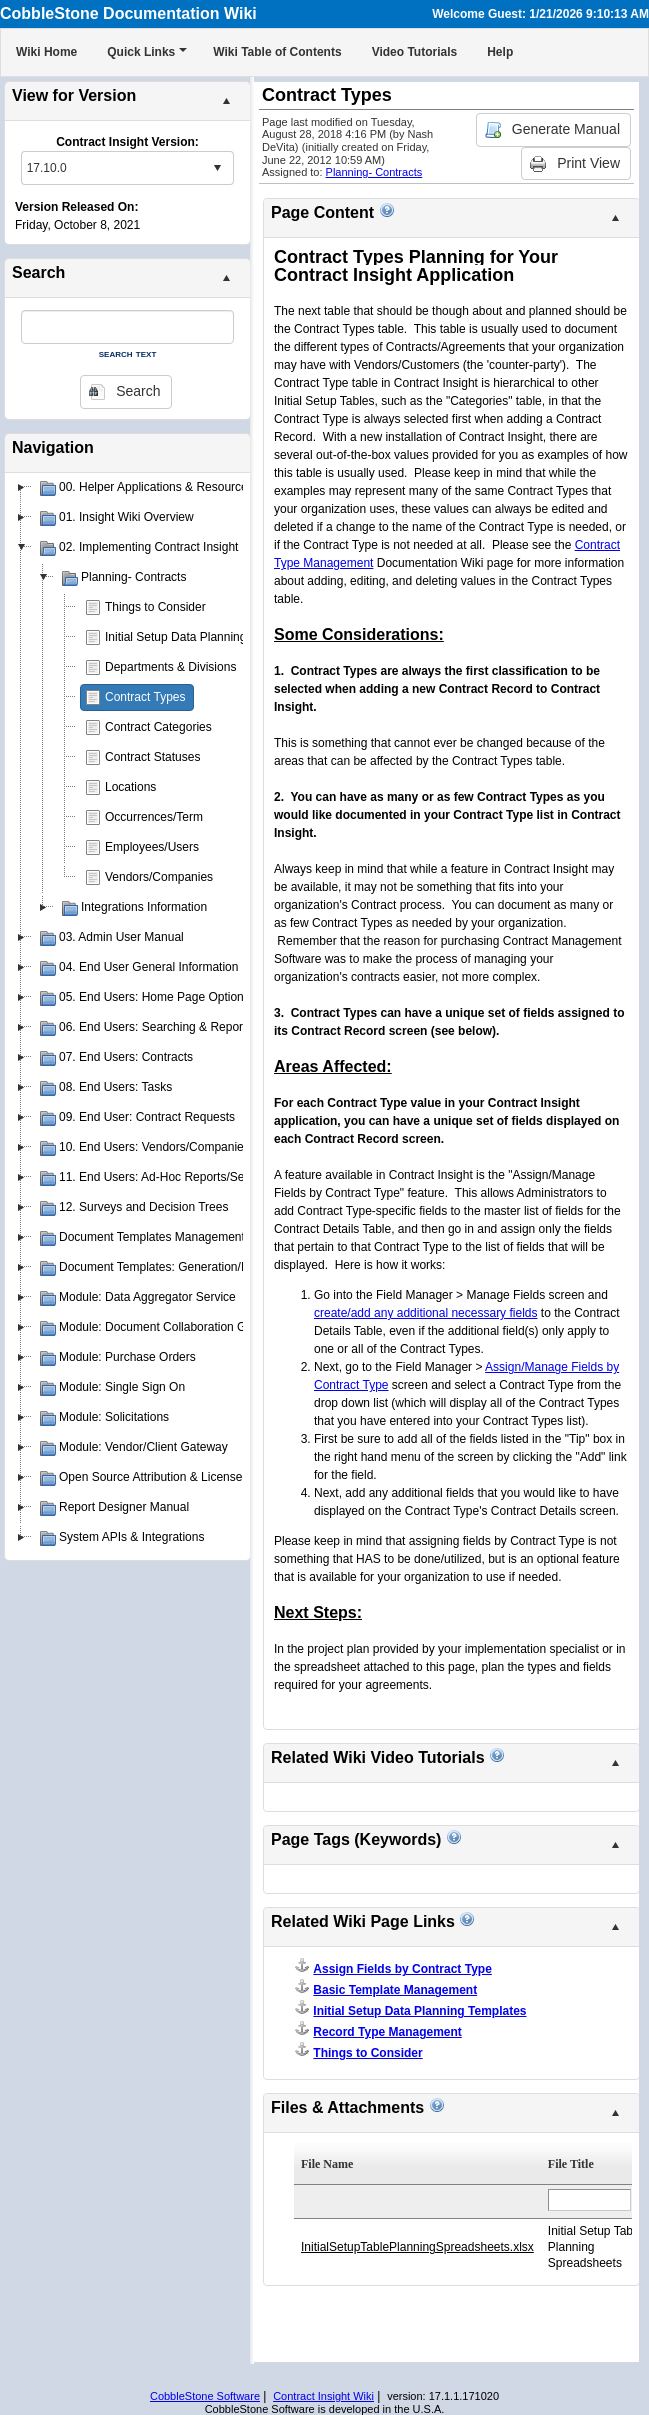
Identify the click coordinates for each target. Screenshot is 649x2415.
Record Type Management (387, 2032)
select (217, 168)
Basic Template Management (395, 1990)
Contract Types (145, 697)
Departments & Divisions (170, 667)
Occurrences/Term (154, 817)
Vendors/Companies (159, 877)
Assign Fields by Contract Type (402, 1969)
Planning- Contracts (374, 172)
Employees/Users (152, 847)
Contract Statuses (152, 757)
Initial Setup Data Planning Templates (204, 637)
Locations (130, 787)
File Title (571, 2164)
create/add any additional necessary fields (425, 1313)
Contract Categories (158, 727)
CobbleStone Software (205, 2396)
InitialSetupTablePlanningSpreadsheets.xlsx (417, 2247)
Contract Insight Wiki (323, 2396)
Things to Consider (155, 607)
